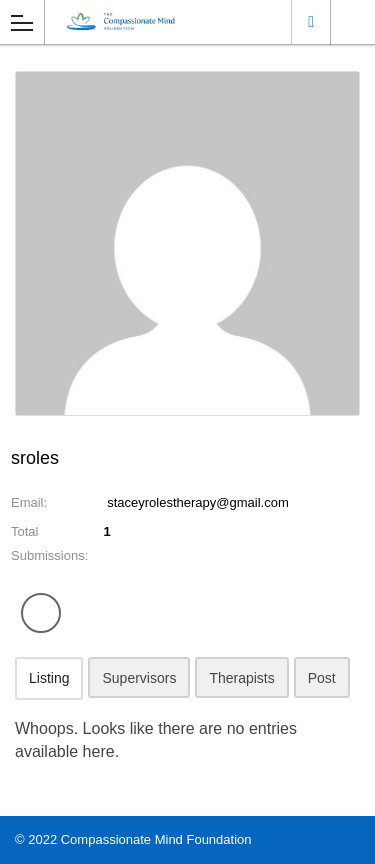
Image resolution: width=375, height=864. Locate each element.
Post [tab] (322, 678)
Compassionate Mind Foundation (156, 839)
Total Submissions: (49, 543)
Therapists (241, 678)
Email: (29, 502)
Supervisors (139, 678)
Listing (49, 678)
